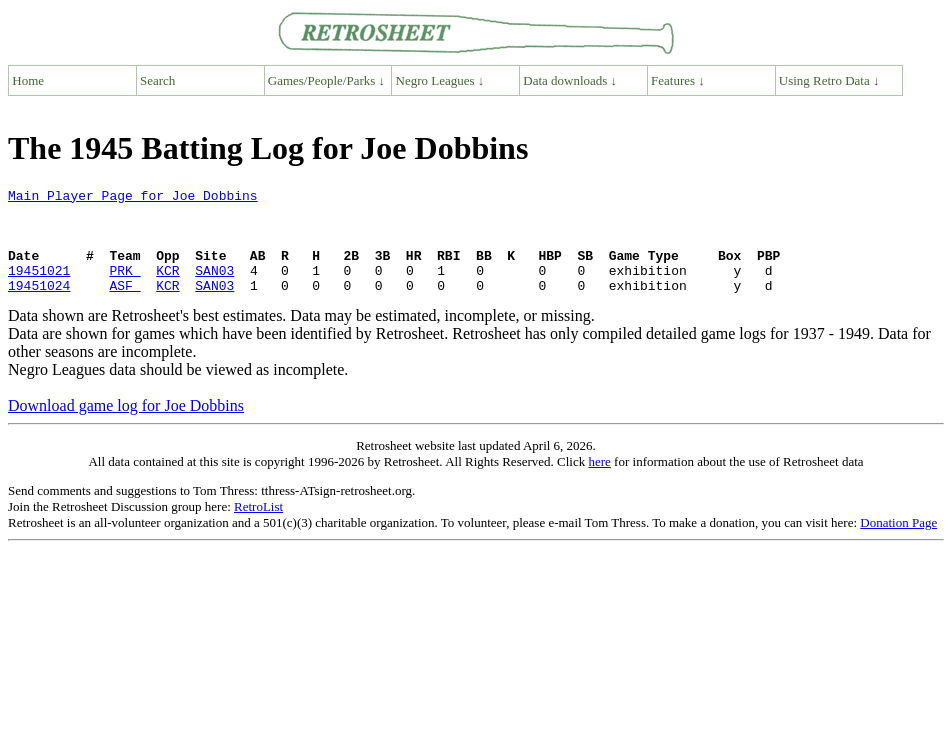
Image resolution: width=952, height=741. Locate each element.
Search (157, 80)
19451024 (39, 306)
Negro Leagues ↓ (440, 80)
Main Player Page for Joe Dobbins (133, 198)
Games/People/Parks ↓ (326, 80)
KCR (167, 288)
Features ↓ (678, 80)
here (599, 482)
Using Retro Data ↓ (829, 80)
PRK (124, 288)
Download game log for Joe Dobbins (126, 426)
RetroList (258, 527)
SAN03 (214, 288)
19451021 (39, 288)
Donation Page (898, 543)
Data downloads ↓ (570, 80)
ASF (124, 306)
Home (28, 80)
